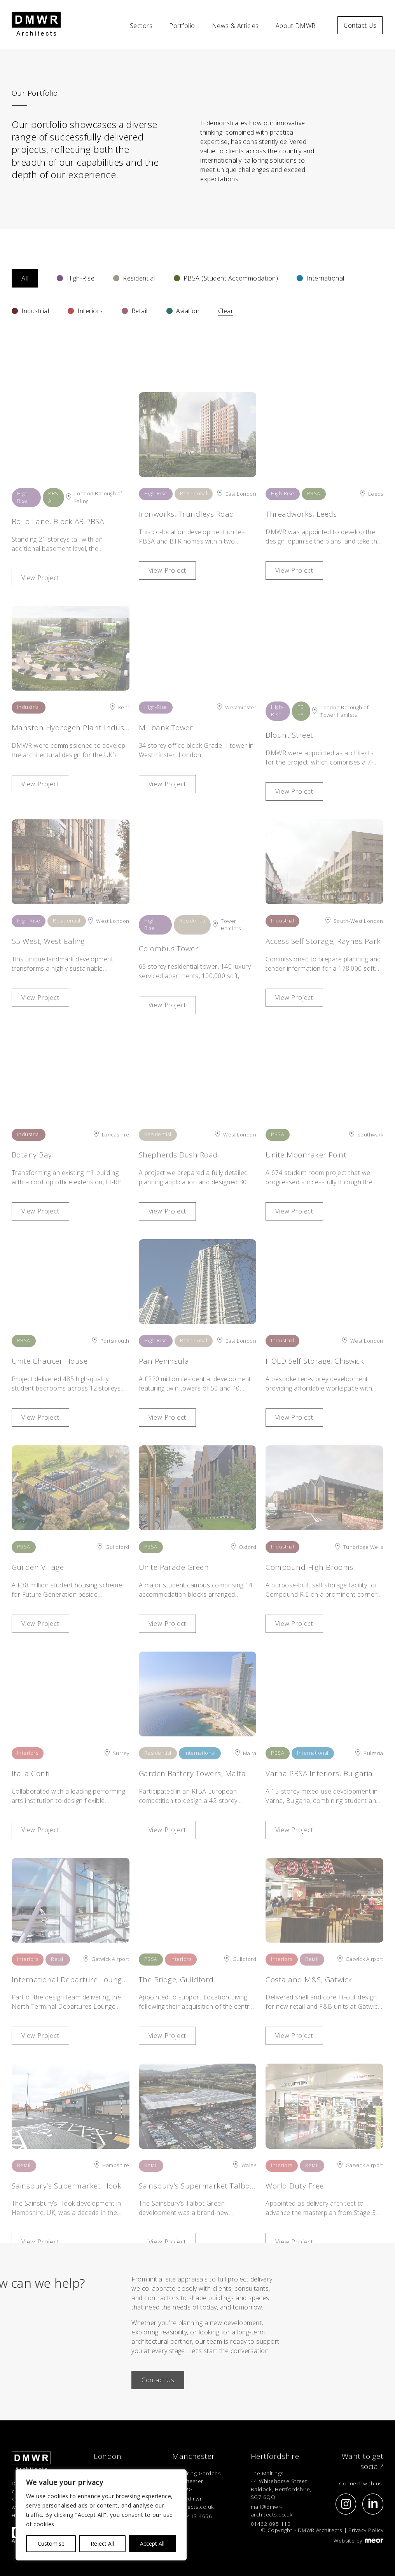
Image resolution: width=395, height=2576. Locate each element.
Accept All (152, 2543)
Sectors (141, 25)
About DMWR (296, 25)
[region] (101, 2514)
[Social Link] (346, 2504)
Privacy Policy (365, 2530)
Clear (225, 311)
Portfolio (182, 25)
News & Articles (235, 25)
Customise (51, 2543)
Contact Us (360, 25)
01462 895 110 (270, 2523)
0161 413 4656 (192, 2516)
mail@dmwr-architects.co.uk (193, 2502)
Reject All (102, 2543)
